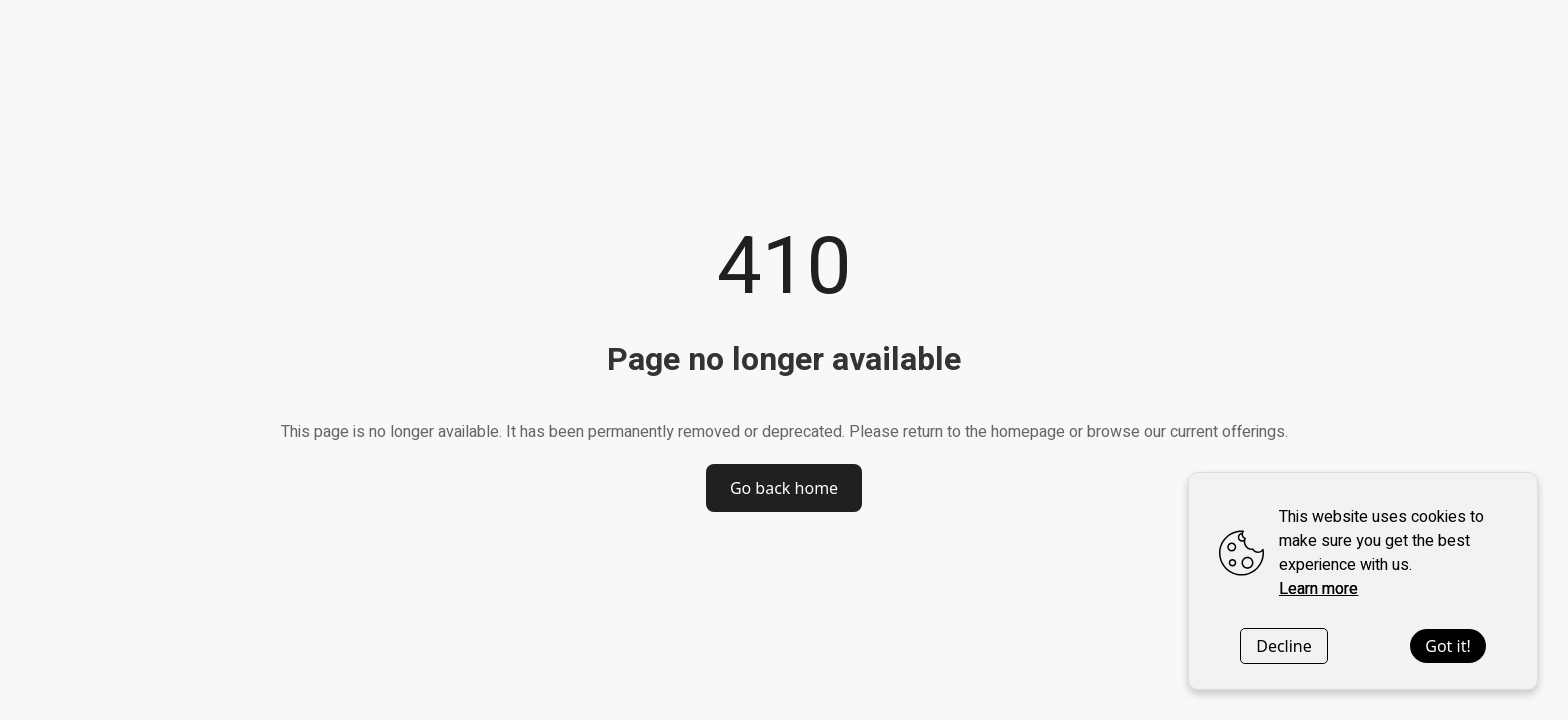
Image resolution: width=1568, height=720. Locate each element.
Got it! (1447, 646)
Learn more (1318, 589)
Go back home (784, 488)
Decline (1284, 646)
